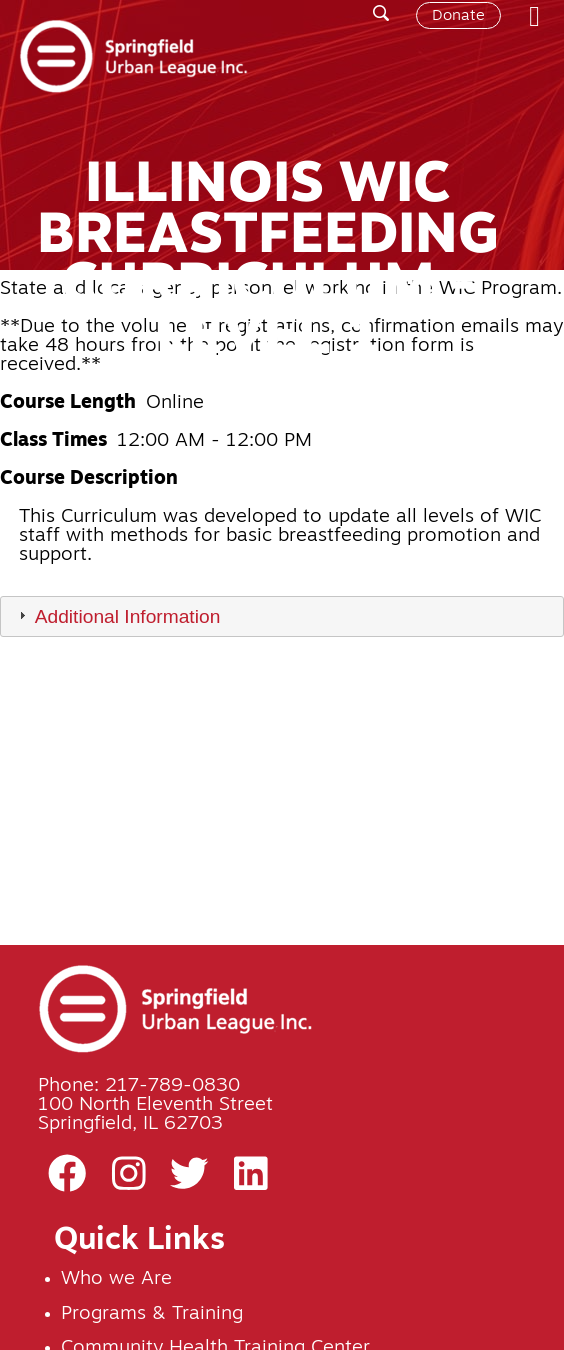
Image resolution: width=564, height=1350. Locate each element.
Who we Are (116, 1279)
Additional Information (128, 616)
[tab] (282, 616)
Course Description (89, 479)
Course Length (68, 403)
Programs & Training (152, 1314)
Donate (458, 16)
